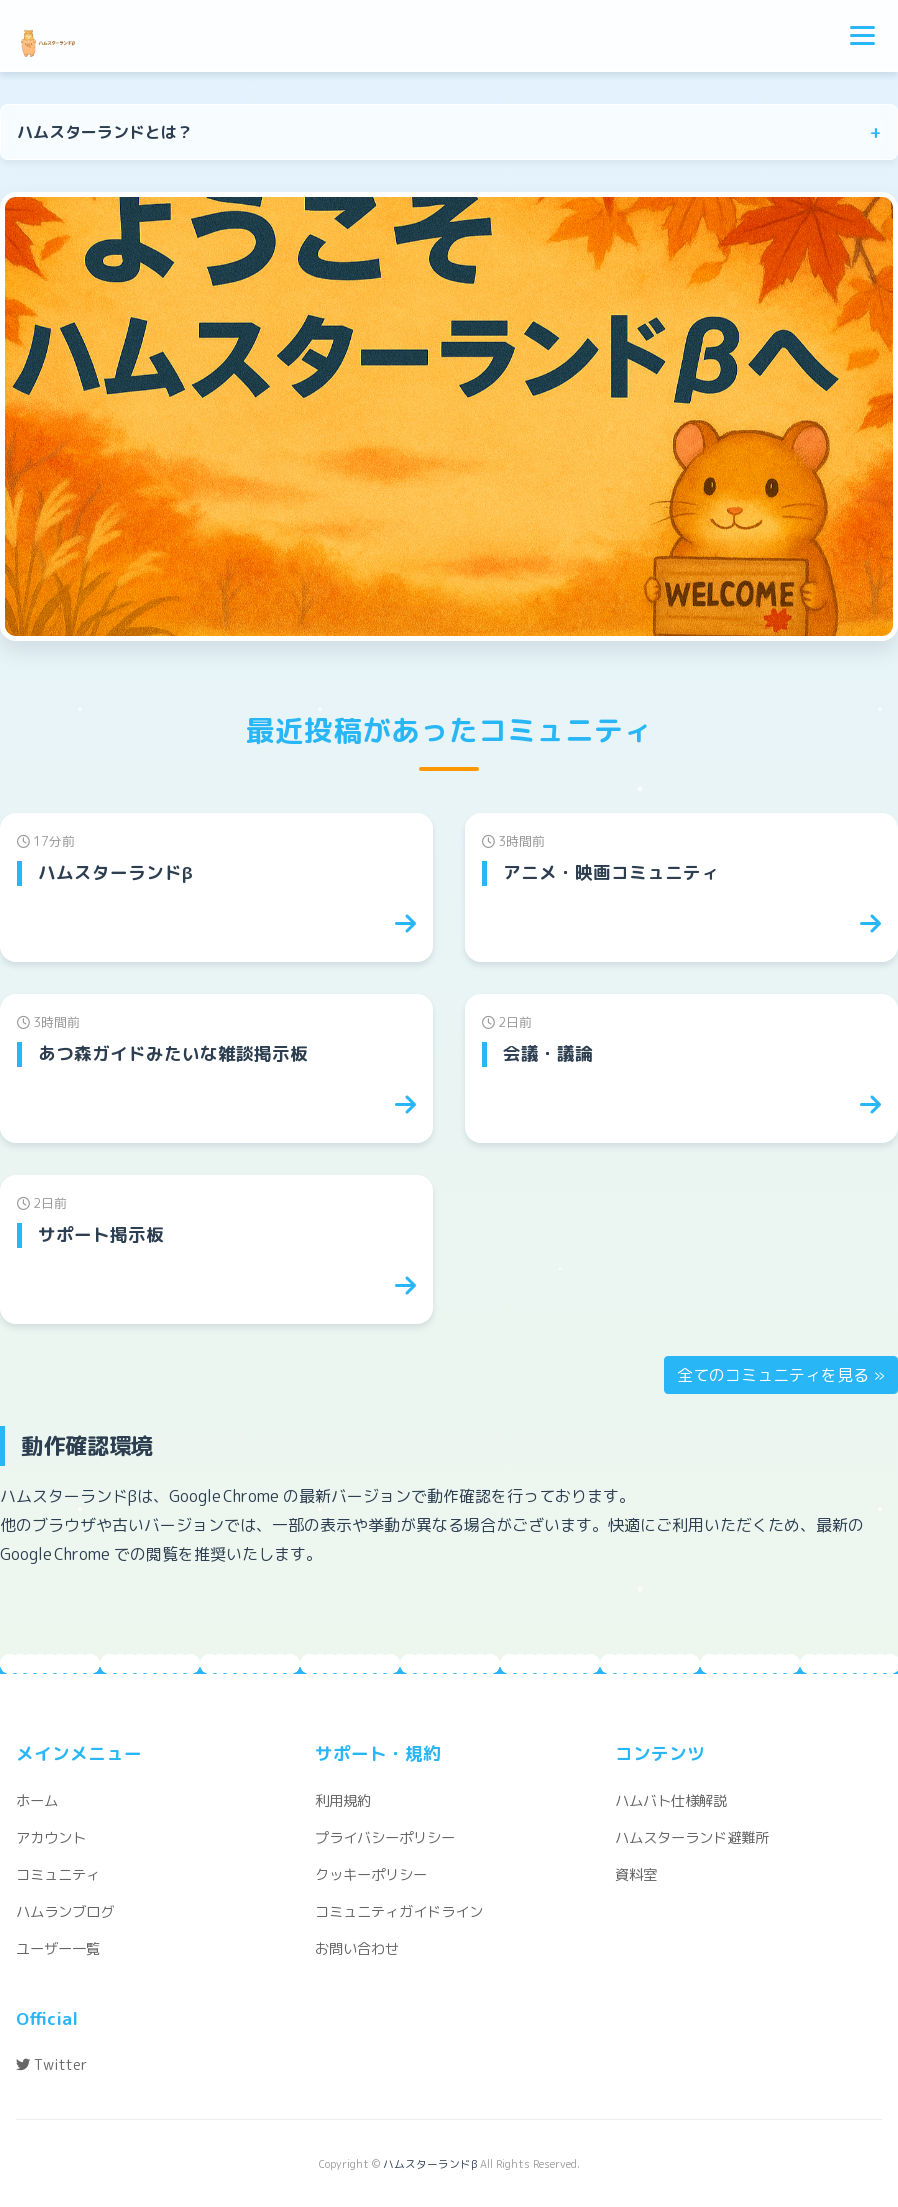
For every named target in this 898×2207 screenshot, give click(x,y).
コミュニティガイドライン (399, 1912)
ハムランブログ (65, 1912)
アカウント (51, 1838)
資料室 (636, 1875)
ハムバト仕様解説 (671, 1801)
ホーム (37, 1801)
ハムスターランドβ (430, 2164)
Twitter (51, 2065)
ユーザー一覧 (58, 1949)
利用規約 (343, 1801)
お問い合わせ (357, 1949)
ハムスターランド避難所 (692, 1838)
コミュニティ (58, 1875)
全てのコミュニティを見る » (781, 1375)
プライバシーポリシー (385, 1838)
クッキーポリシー (371, 1875)
